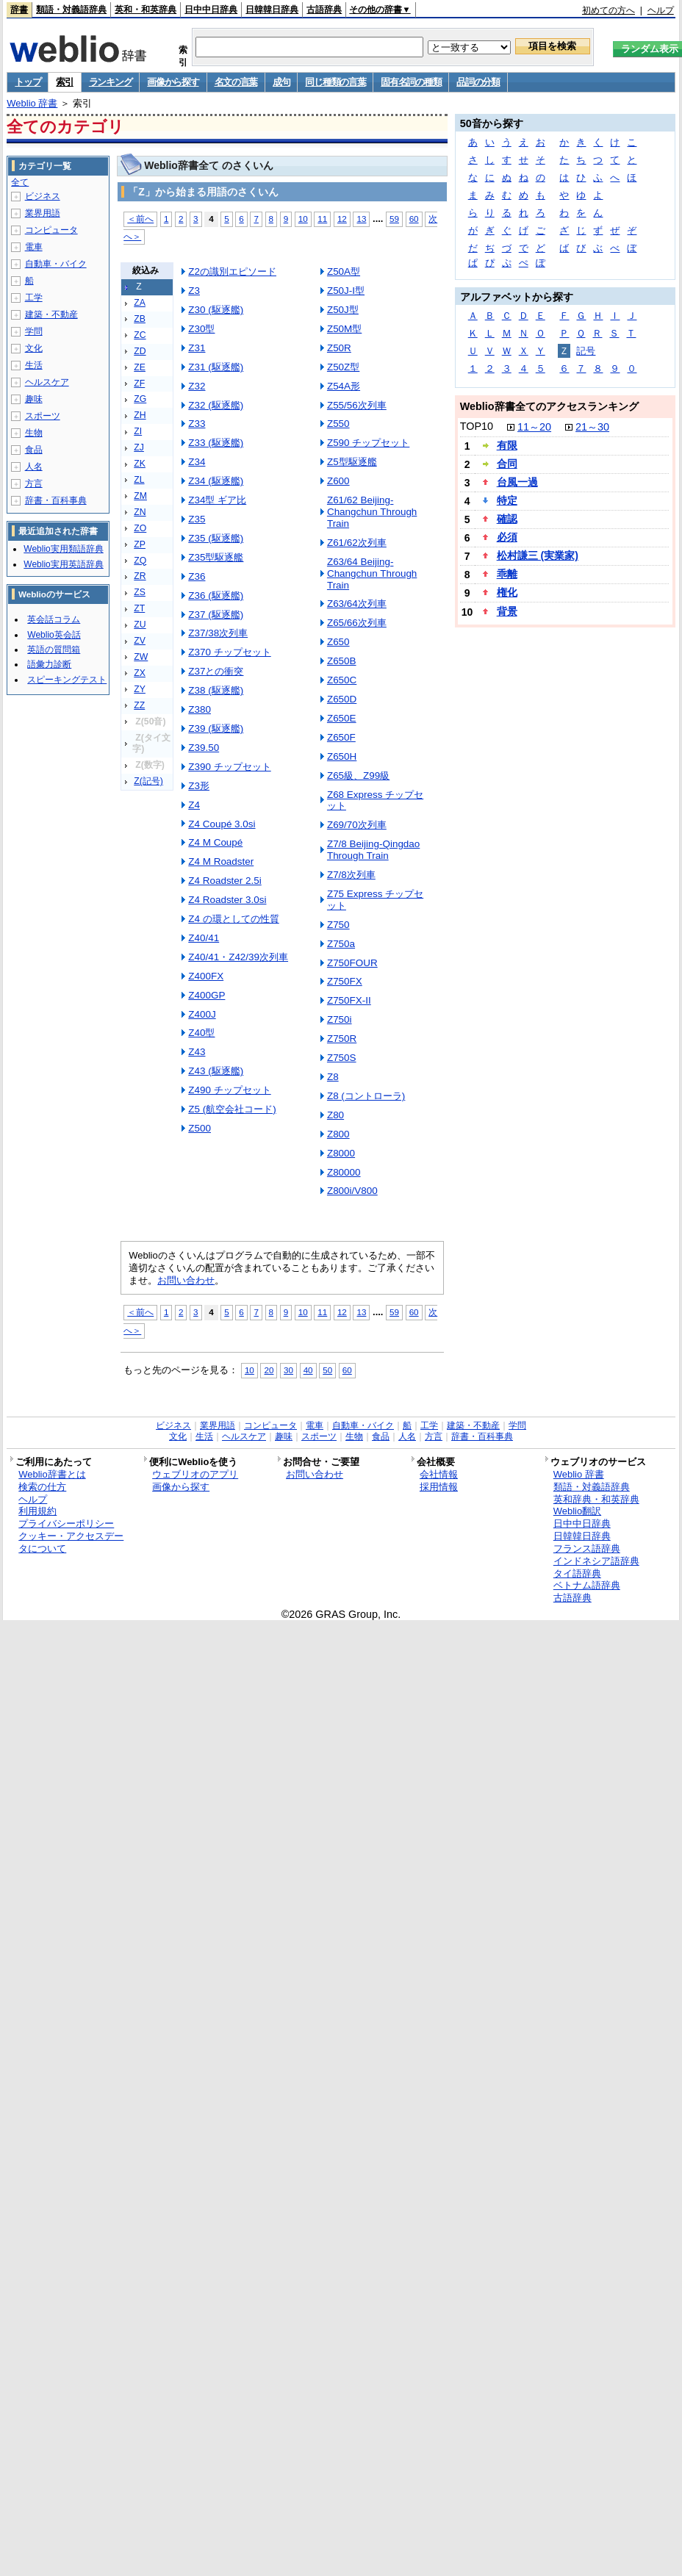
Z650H (341, 756)
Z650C (341, 680)
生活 (34, 365)
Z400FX (205, 976)
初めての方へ (608, 10)
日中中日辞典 (210, 9)
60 (414, 218)
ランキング (110, 81)
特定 (507, 500)
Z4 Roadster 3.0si (227, 899)
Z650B (341, 660)
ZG (140, 399)
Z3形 (198, 785)
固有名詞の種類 (411, 81)
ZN (140, 512)
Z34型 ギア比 (217, 500)
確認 (507, 519)
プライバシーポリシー (66, 1523)
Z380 (199, 709)
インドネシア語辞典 (596, 1560)
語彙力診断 (49, 664)
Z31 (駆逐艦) (215, 367)
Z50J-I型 (346, 290)
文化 (34, 348)
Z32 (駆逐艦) (215, 405)
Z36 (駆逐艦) (215, 595)
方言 (34, 483)
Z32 (196, 386)
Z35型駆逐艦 (215, 557)
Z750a (341, 943)
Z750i (339, 1019)
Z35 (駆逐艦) (215, 538)
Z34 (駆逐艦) (215, 480)
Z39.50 (203, 747)
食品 (34, 450)
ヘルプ (660, 10)
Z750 (338, 924)
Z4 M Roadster (221, 861)
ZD (140, 351)
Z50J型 (343, 309)
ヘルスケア (47, 382)
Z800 (338, 1134)
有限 (507, 445)
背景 (507, 611)
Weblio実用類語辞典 (63, 549)
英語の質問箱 (53, 649)
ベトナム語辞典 (586, 1585)
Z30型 (201, 328)
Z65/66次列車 (357, 622)
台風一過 (517, 482)
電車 (34, 247)
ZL (139, 480)
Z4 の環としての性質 (233, 918)
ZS (140, 592)
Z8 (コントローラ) (366, 1095)
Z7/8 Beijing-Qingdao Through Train (373, 849)
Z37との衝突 (215, 671)
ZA (140, 303)
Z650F (341, 737)
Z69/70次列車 (357, 824)
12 (342, 218)
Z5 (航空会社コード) (232, 1109)
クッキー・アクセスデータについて (70, 1542)
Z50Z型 (343, 367)
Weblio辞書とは (51, 1474)
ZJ (139, 447)
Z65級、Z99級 (358, 775)
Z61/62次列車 (357, 542)
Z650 (338, 641)
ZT (139, 608)
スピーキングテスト (67, 679)
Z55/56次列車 (357, 405)
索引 (64, 81)
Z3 (194, 290)
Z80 (335, 1114)
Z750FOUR (352, 962)
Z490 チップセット (229, 1089)
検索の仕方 (42, 1486)
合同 (507, 463)
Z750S (341, 1057)
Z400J (201, 1014)
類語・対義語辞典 (71, 9)
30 (288, 1370)
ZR (140, 576)
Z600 (338, 480)
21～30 (592, 427)
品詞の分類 (478, 81)
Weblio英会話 (53, 635)
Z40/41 (203, 937)
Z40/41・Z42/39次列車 (238, 957)
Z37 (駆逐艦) (215, 614)
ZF (139, 383)
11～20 (534, 427)
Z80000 (344, 1172)
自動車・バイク (56, 264)
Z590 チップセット (368, 442)
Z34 (196, 461)
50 (327, 1370)
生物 (34, 433)
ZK (140, 463)
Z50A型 (343, 271)
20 (268, 1370)
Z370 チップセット (229, 652)
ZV (140, 641)
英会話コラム (53, 619)
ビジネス (42, 196)
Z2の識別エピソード (232, 271)
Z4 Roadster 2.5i (224, 880)
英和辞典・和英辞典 (596, 1499)
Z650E (341, 718)
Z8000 (341, 1153)
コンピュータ (51, 230)
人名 (34, 466)
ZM (140, 496)
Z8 (333, 1076)
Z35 (196, 519)
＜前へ (140, 218)
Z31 (196, 347)
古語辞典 (324, 9)
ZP (140, 544)
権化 (507, 592)
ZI (138, 431)
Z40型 (201, 1032)
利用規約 (37, 1511)
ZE (140, 367)
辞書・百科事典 (56, 500)
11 (322, 218)
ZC (140, 335)
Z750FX (344, 981)
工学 (34, 297)
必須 (507, 537)
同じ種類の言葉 (335, 81)
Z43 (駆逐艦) (215, 1070)
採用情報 (439, 1486)
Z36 (196, 576)
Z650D (341, 699)
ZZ (139, 705)
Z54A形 (343, 386)
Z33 (196, 423)
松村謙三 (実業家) (537, 555)
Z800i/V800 (352, 1190)
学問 (34, 331)
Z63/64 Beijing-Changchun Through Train (372, 573)
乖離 (507, 574)
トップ (27, 81)
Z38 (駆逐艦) (215, 690)
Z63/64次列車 (357, 603)
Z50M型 (344, 328)
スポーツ (42, 416)
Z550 (338, 423)
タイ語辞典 (577, 1573)
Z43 (196, 1051)
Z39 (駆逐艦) (215, 728)
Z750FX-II (349, 1000)
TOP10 (476, 426)
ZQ (140, 560)
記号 (585, 350)
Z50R (339, 347)
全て (20, 182)
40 (308, 1370)
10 (303, 218)
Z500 (199, 1128)
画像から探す (172, 81)
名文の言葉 (236, 81)
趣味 (34, 399)
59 (394, 218)
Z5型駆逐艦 (352, 461)
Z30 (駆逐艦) (215, 309)
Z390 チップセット (229, 766)
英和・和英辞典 (145, 9)
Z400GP (206, 995)
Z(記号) (148, 781)
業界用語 (42, 213)
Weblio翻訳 (577, 1511)
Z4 (194, 804)
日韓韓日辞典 (271, 9)
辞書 (19, 9)
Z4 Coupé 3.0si (221, 824)
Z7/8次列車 (351, 874)
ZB (140, 319)
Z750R (341, 1038)
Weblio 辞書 (32, 103)
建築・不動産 (51, 314)
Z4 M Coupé (215, 842)
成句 (281, 81)
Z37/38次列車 (218, 632)
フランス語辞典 (586, 1548)
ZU (140, 624)
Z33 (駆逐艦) (215, 442)
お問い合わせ (186, 1280)
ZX (140, 673)
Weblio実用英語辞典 (63, 564)
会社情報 (439, 1474)
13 (361, 218)
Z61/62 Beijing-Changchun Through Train (372, 511)
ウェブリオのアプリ (195, 1474)
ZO (140, 528)
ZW (141, 657)
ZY (140, 689)
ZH (140, 415)
